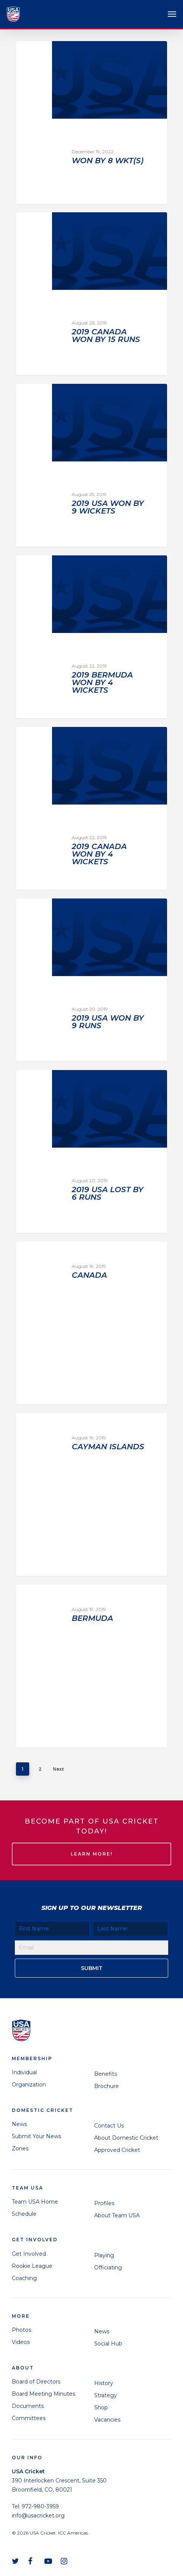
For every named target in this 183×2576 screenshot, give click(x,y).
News (19, 2124)
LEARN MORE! (91, 1854)
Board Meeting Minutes (43, 2393)
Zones (20, 2148)
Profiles (104, 2203)
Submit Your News (36, 2136)
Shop (101, 2407)
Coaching (24, 2278)
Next (58, 1769)
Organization (29, 2084)
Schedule (24, 2213)
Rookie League (32, 2266)
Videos (21, 2342)
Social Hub (108, 2343)
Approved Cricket (117, 2150)
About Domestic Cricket (126, 2137)
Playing (104, 2255)
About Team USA (117, 2215)
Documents (28, 2406)
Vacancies (107, 2419)
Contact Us (109, 2125)
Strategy (105, 2395)
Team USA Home (35, 2201)
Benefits (105, 2073)
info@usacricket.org (38, 2515)
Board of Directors (36, 2381)
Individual (24, 2072)
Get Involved (29, 2253)
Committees (29, 2418)
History (103, 2383)
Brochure (106, 2086)
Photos (21, 2329)
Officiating (108, 2267)
